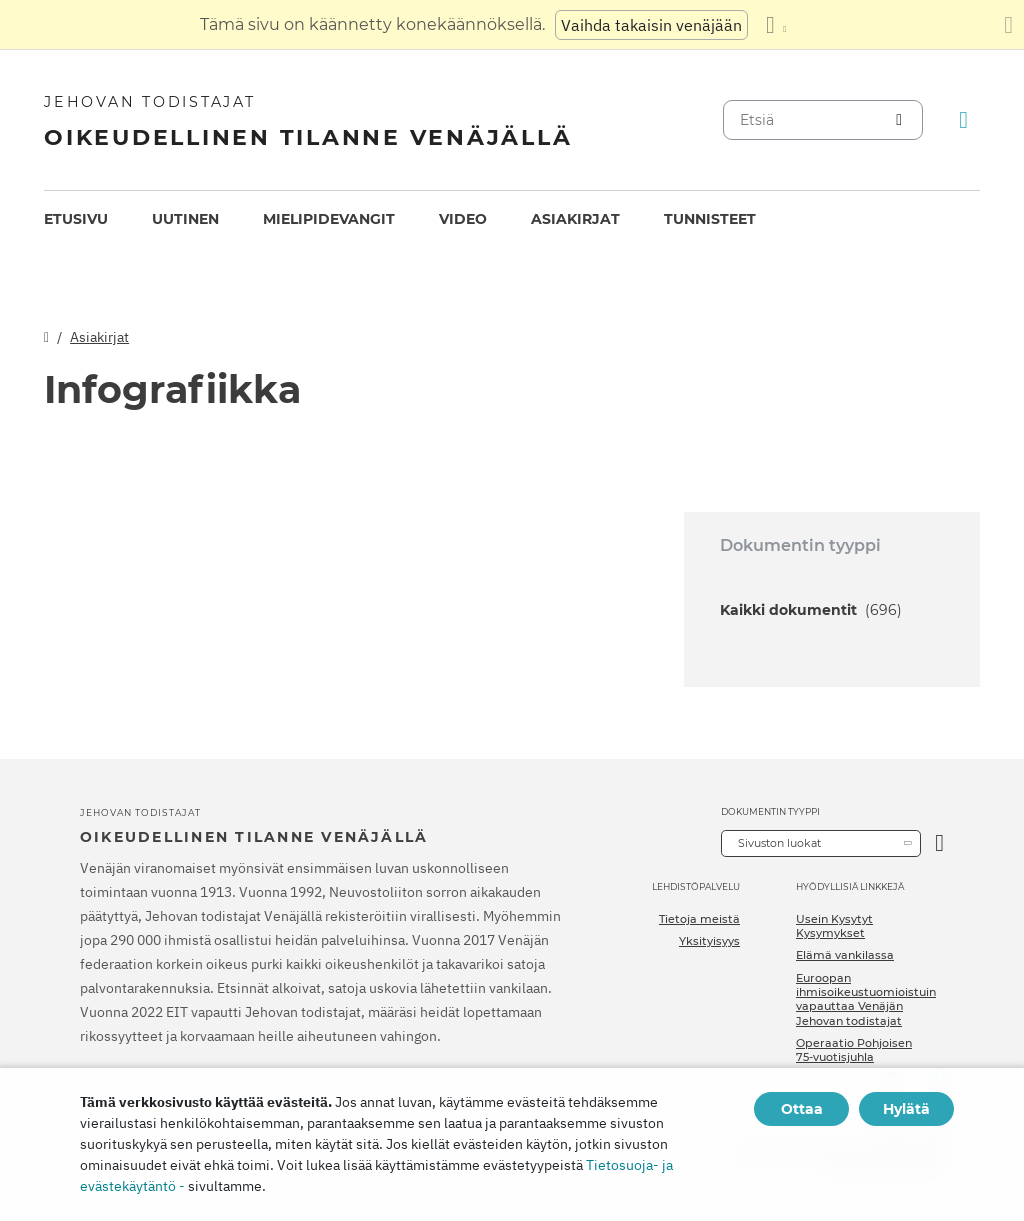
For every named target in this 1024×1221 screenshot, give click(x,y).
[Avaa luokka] (939, 843)
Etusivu (76, 219)
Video (463, 219)
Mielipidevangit (329, 219)
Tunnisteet (710, 219)
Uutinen (185, 219)
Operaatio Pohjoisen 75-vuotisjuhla (854, 1050)
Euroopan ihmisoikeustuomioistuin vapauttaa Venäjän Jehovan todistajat (866, 999)
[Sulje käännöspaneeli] (1008, 25)
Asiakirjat (575, 219)
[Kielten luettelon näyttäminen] (776, 25)
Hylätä (906, 1109)
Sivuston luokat (779, 843)
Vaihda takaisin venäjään (651, 25)
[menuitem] (76, 219)
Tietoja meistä (699, 919)
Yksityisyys (709, 941)
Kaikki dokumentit (811, 610)
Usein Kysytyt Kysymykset (834, 926)
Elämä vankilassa (845, 955)
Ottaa (802, 1109)
